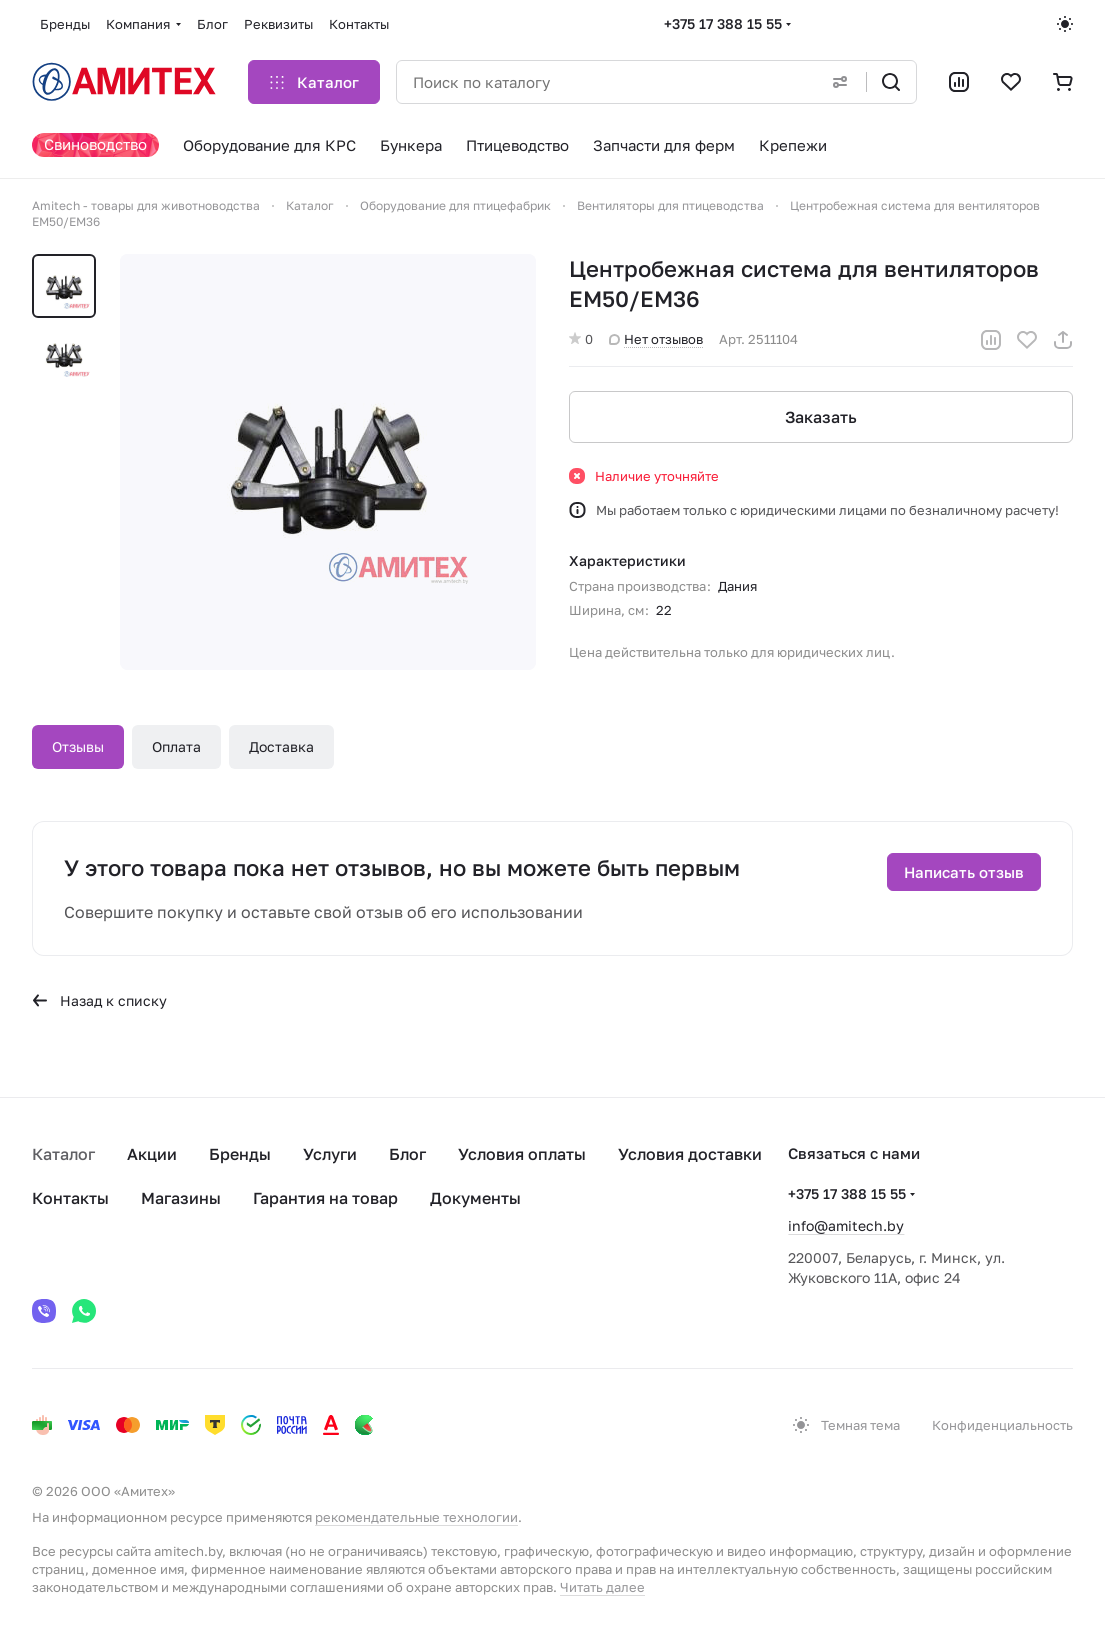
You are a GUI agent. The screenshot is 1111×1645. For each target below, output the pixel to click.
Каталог (63, 1154)
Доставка (281, 746)
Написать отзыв (964, 872)
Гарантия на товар (325, 1198)
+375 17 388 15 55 (723, 23)
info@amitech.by (846, 1225)
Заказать (821, 417)
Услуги (330, 1154)
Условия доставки (690, 1154)
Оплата (176, 746)
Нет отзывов (656, 339)
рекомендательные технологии (416, 1517)
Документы (475, 1198)
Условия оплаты (522, 1154)
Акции (152, 1154)
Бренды (240, 1154)
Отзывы (78, 746)
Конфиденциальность (1002, 1425)
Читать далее (602, 1587)
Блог (407, 1154)
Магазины (181, 1198)
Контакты (70, 1198)
